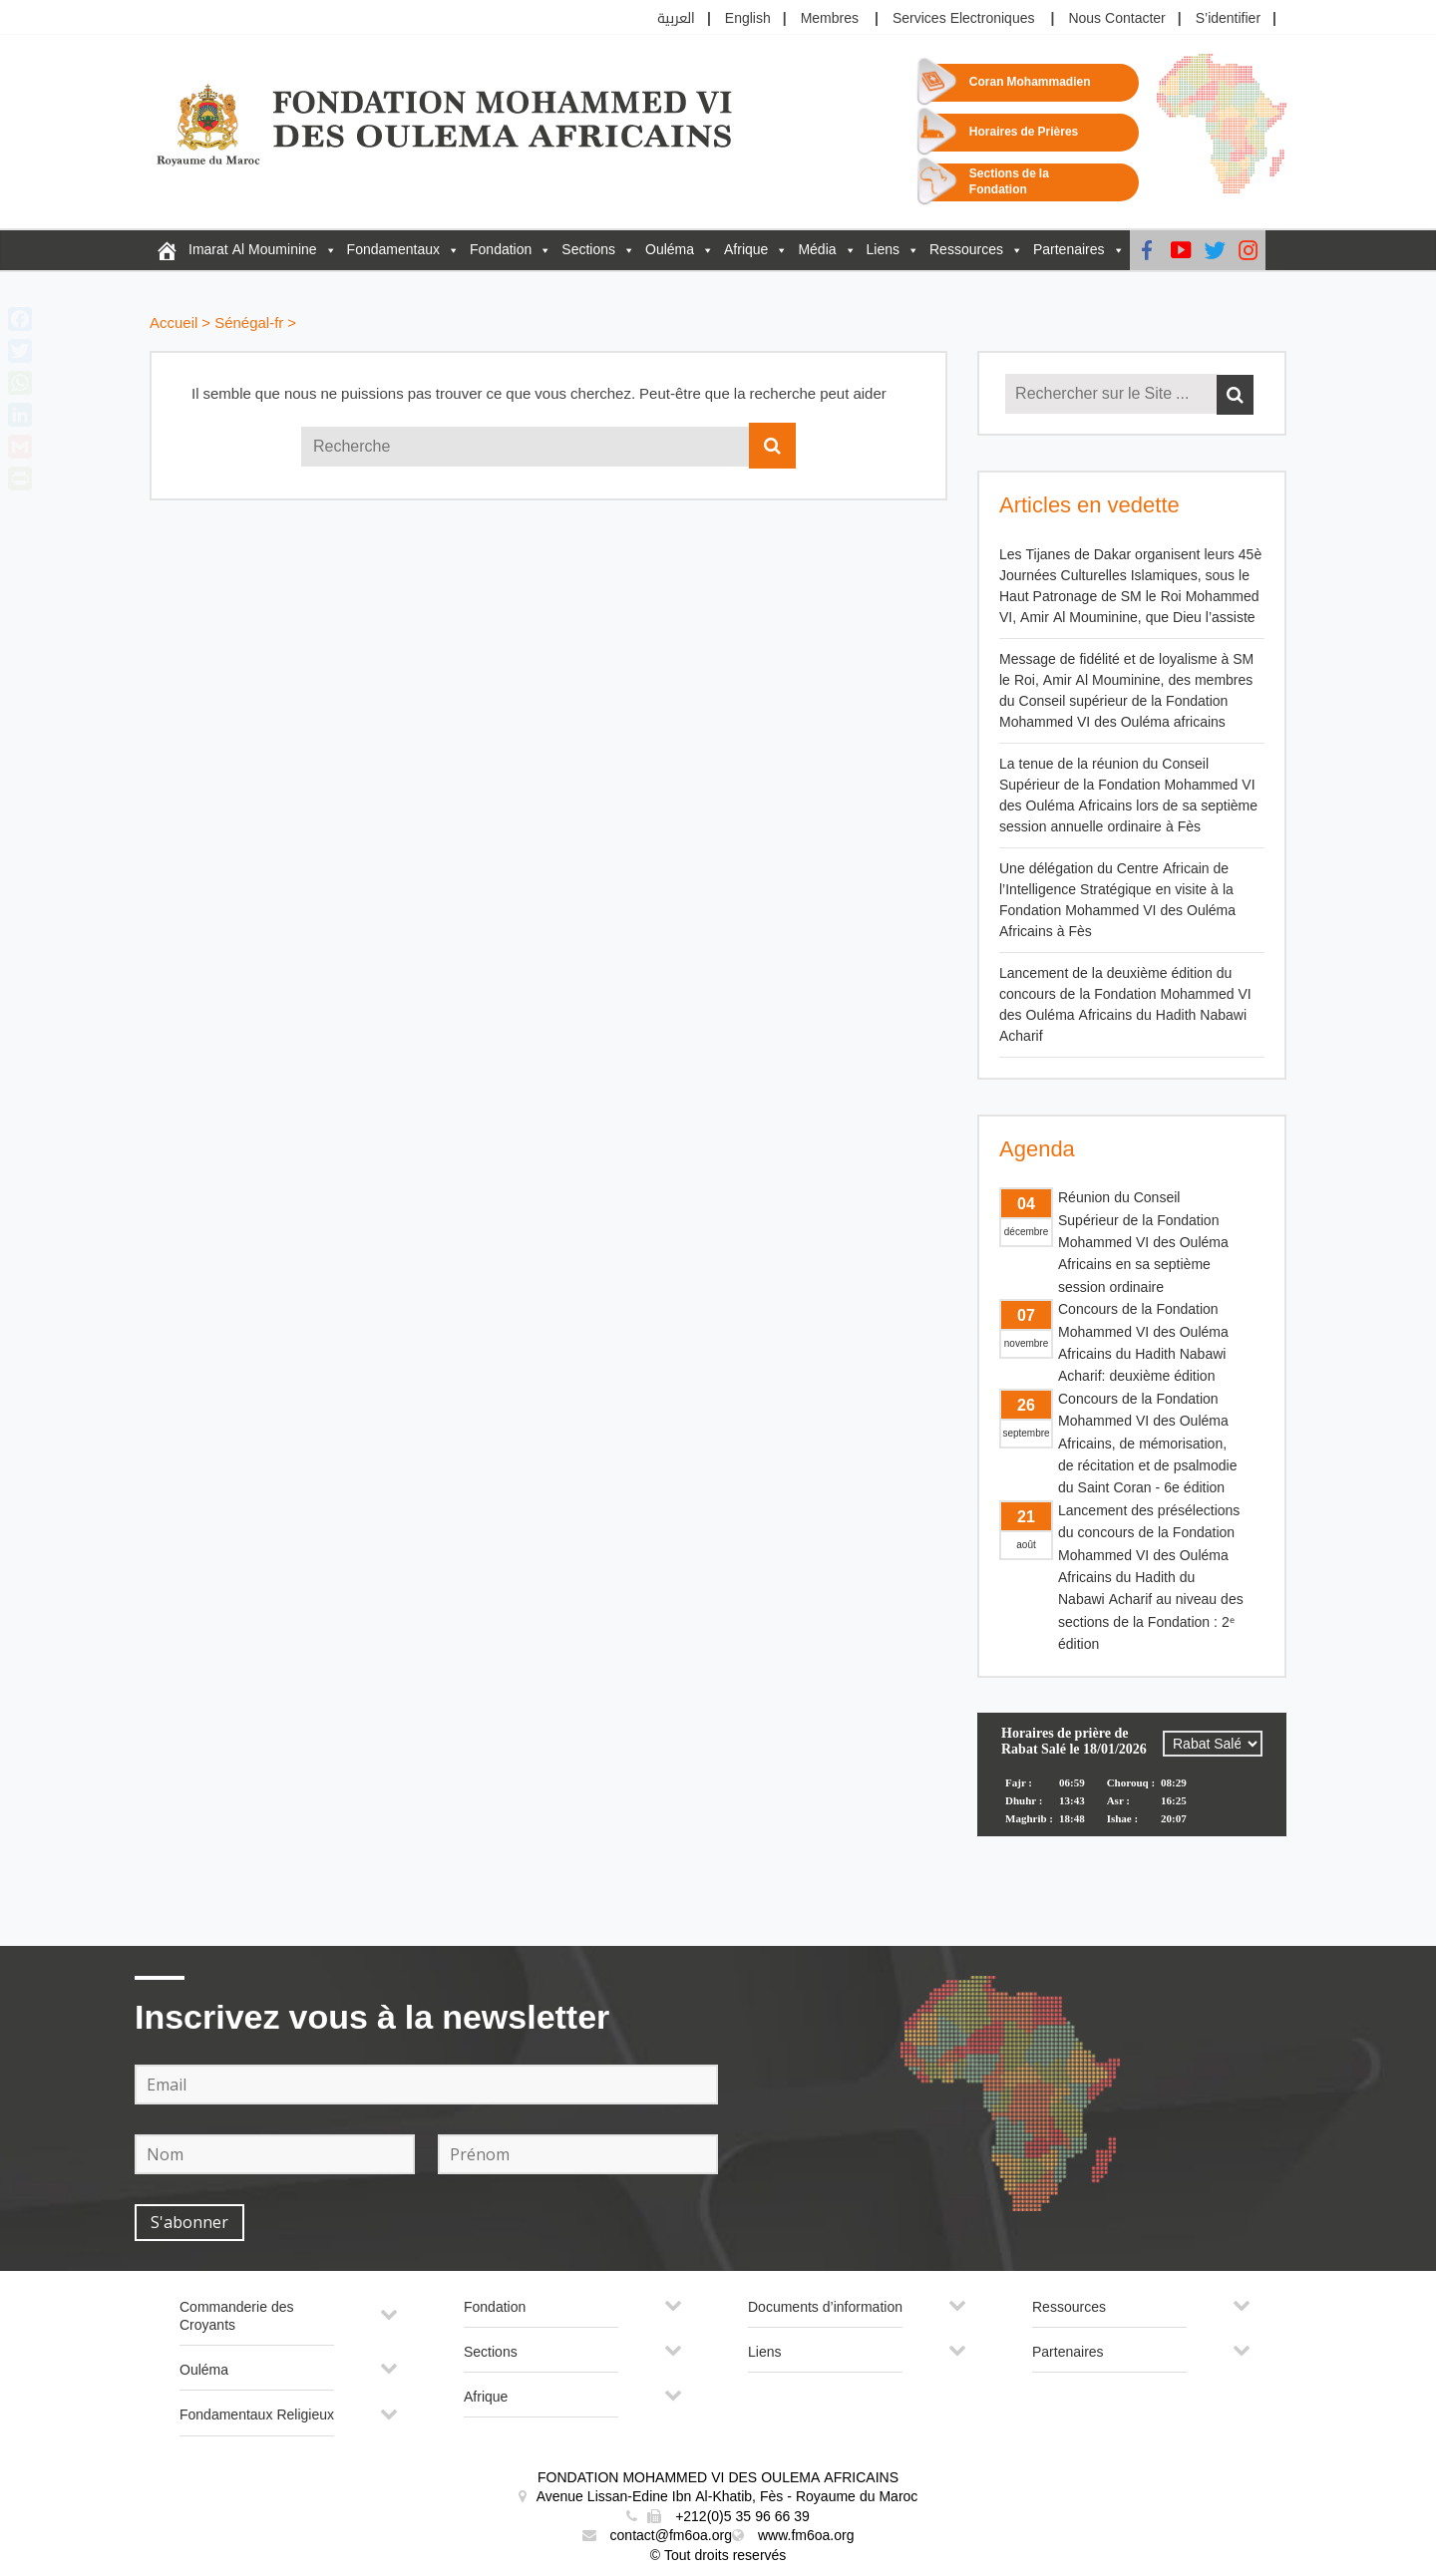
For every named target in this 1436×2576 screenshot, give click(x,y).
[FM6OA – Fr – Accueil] (166, 250)
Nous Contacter (1116, 18)
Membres (830, 18)
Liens (883, 249)
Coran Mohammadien (1030, 82)
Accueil (173, 323)
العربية (676, 18)
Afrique (746, 249)
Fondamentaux (393, 249)
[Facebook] (1147, 250)
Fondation (501, 249)
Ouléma (669, 249)
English (748, 18)
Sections (588, 249)
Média (817, 249)
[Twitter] (1215, 250)
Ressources (966, 249)
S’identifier (1228, 18)
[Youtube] (1181, 250)
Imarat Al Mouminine (252, 249)
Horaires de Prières (1023, 132)
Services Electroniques (964, 18)
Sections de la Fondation (1009, 181)
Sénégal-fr (248, 323)
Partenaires (1069, 249)
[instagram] (1248, 250)
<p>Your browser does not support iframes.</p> (1131, 1787)
